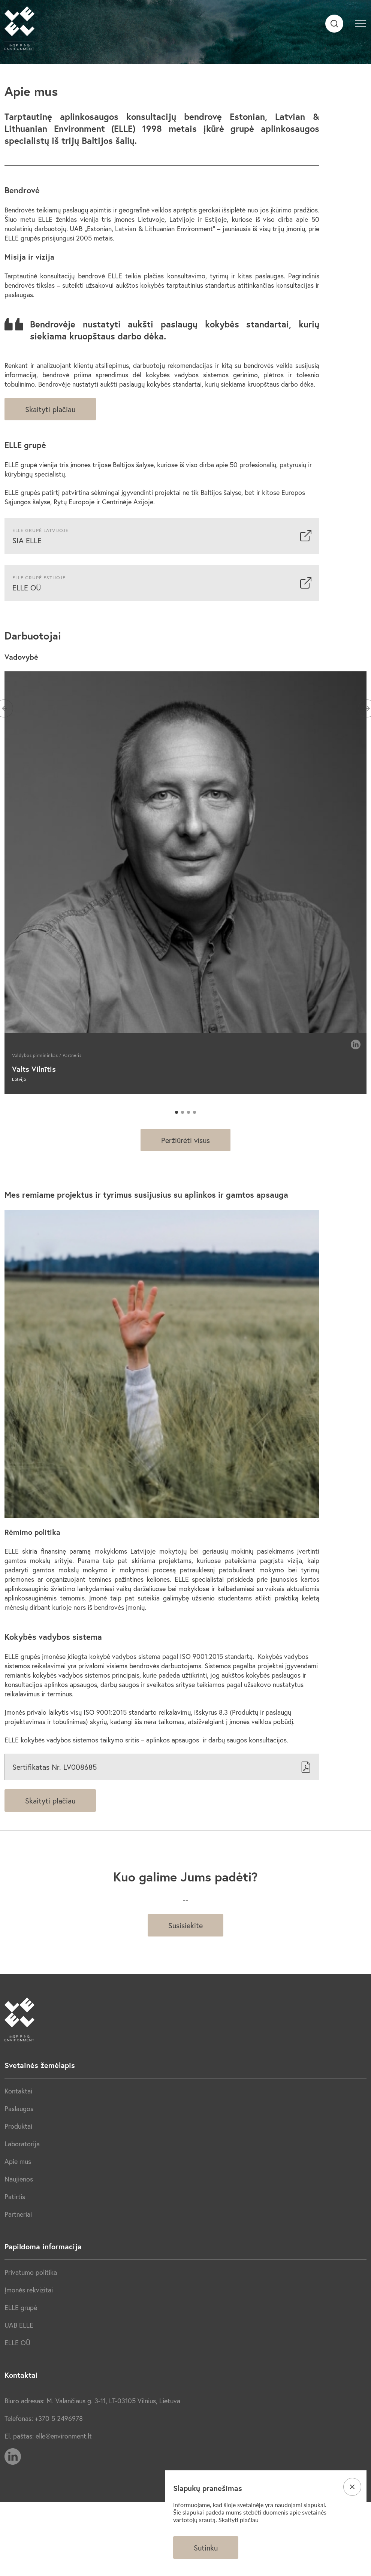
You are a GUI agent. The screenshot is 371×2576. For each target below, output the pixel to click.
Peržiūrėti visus (185, 1140)
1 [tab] (176, 1112)
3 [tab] (188, 1112)
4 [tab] (194, 1112)
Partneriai (18, 2214)
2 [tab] (182, 1112)
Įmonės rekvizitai (28, 2289)
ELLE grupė (20, 2307)
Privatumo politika (30, 2272)
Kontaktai (18, 2090)
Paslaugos (18, 2108)
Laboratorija (22, 2143)
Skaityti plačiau (50, 409)
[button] (360, 22)
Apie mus (17, 2161)
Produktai (18, 2126)
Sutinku (206, 2548)
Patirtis (14, 2196)
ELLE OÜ (17, 2342)
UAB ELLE (18, 2324)
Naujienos (18, 2178)
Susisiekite (185, 1925)
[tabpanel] (185, 882)
